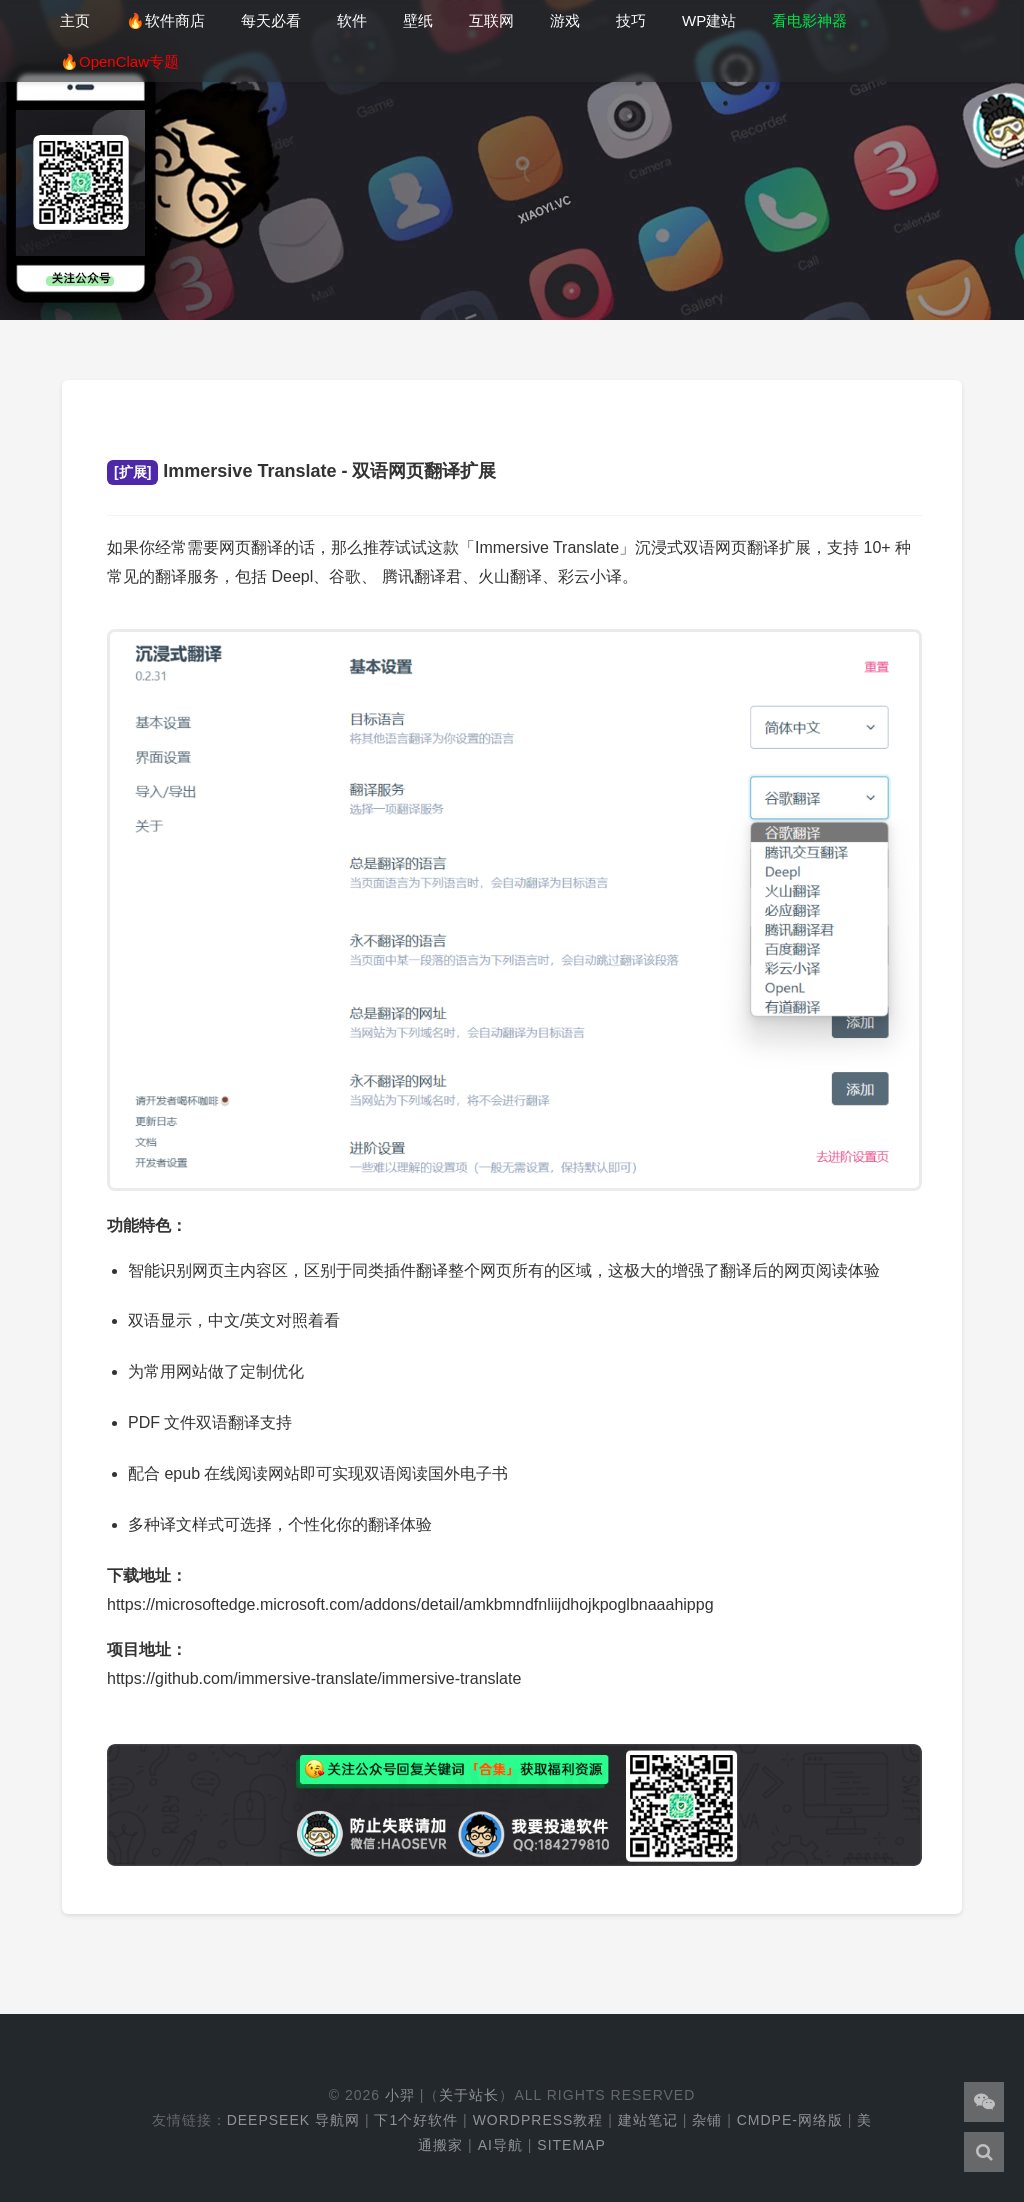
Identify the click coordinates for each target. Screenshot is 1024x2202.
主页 (75, 20)
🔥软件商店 (165, 20)
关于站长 (469, 2095)
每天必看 (271, 20)
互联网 (491, 20)
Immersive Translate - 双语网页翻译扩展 (301, 471)
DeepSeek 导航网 (293, 2120)
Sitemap (571, 2145)
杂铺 (707, 2120)
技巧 (631, 20)
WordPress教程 (538, 2120)
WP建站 (709, 20)
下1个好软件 (416, 2120)
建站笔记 (648, 2120)
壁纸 (418, 20)
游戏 (565, 20)
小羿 (400, 2095)
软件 (352, 20)
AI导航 (500, 2145)
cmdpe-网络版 (790, 2120)
